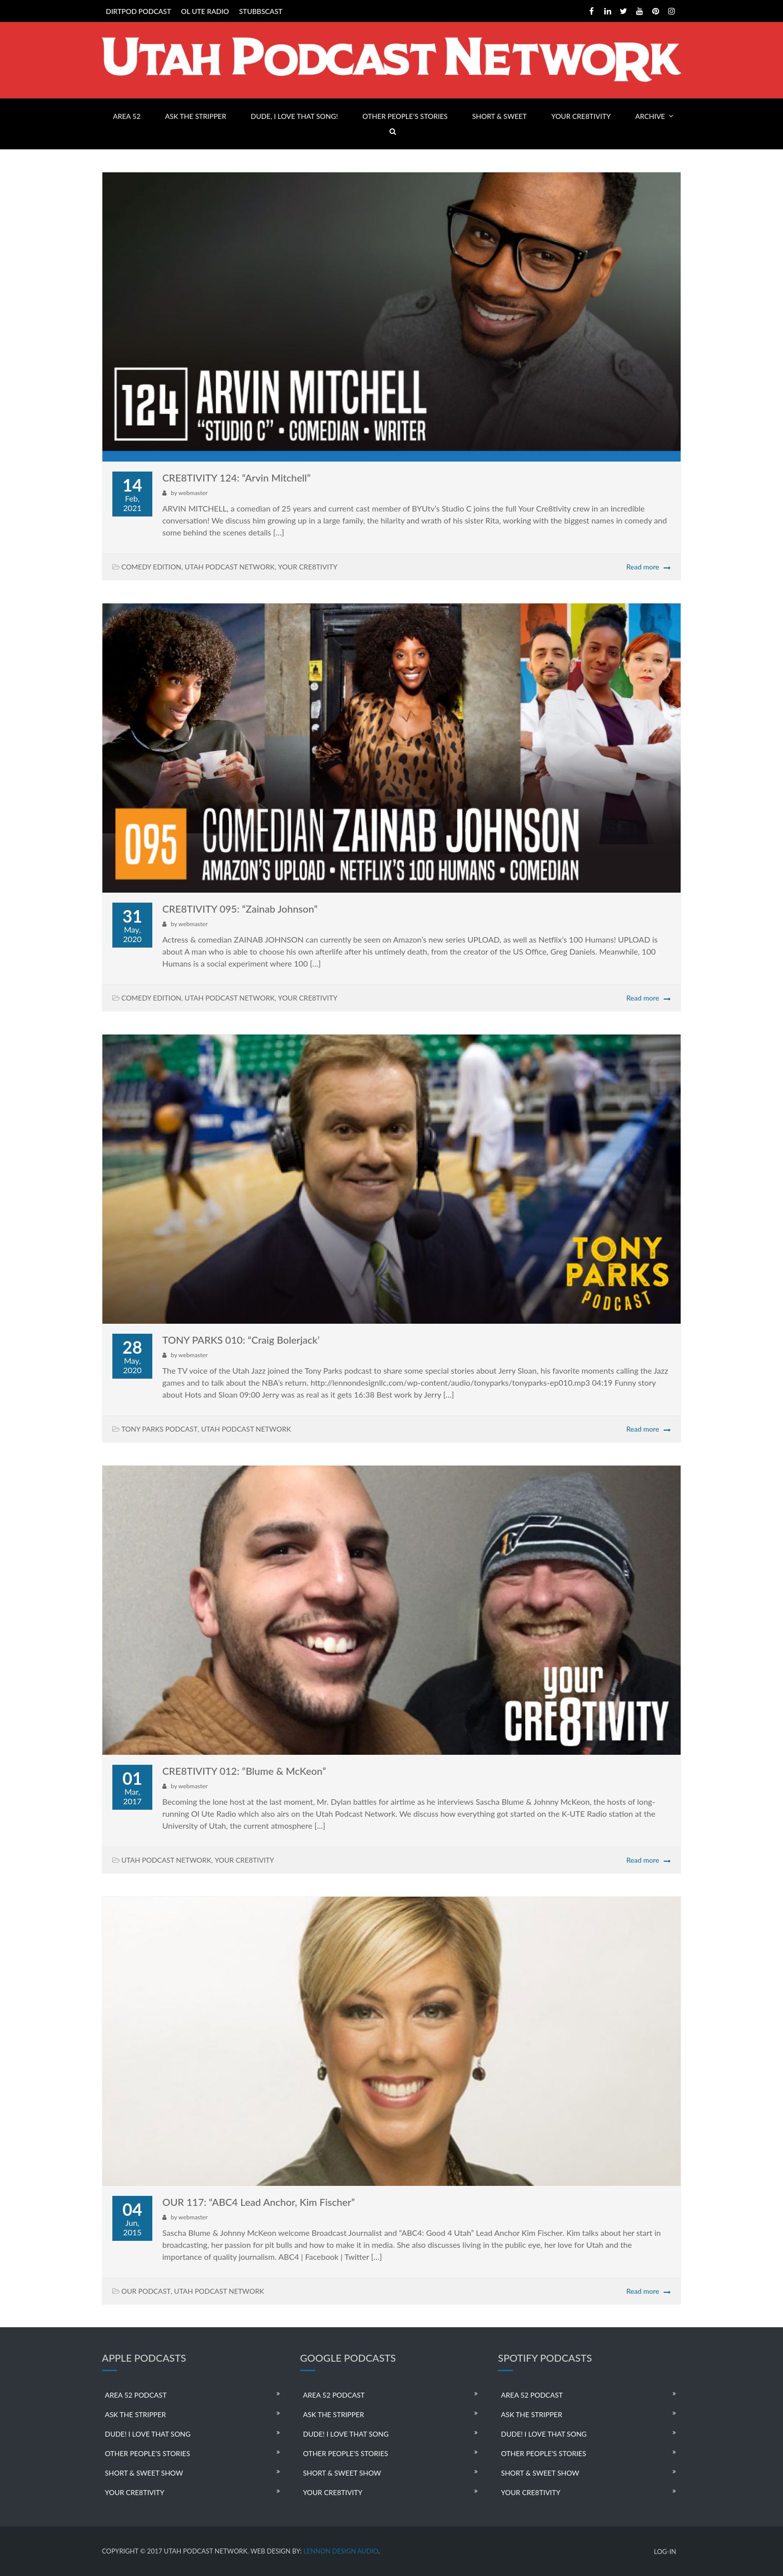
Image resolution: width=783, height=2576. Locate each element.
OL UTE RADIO (205, 11)
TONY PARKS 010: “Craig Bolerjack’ (241, 1340)
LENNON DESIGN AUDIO (340, 2551)
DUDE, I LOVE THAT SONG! (294, 116)
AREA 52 (126, 116)
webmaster (192, 493)
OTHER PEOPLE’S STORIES (405, 116)
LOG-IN (665, 2552)
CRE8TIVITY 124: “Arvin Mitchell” (236, 478)
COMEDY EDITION (151, 566)
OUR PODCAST (146, 2291)
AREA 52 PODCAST (136, 2395)
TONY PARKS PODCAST (159, 1429)
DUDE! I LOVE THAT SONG (148, 2434)
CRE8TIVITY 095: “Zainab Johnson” (240, 909)
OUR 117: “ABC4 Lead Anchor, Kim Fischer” (258, 2202)
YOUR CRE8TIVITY (581, 116)
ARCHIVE (650, 116)
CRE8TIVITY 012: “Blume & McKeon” (244, 1771)
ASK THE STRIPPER (195, 116)
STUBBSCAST (261, 11)
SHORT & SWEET (499, 116)
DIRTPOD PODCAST (138, 11)
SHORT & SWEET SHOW (144, 2473)
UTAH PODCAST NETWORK (230, 566)
